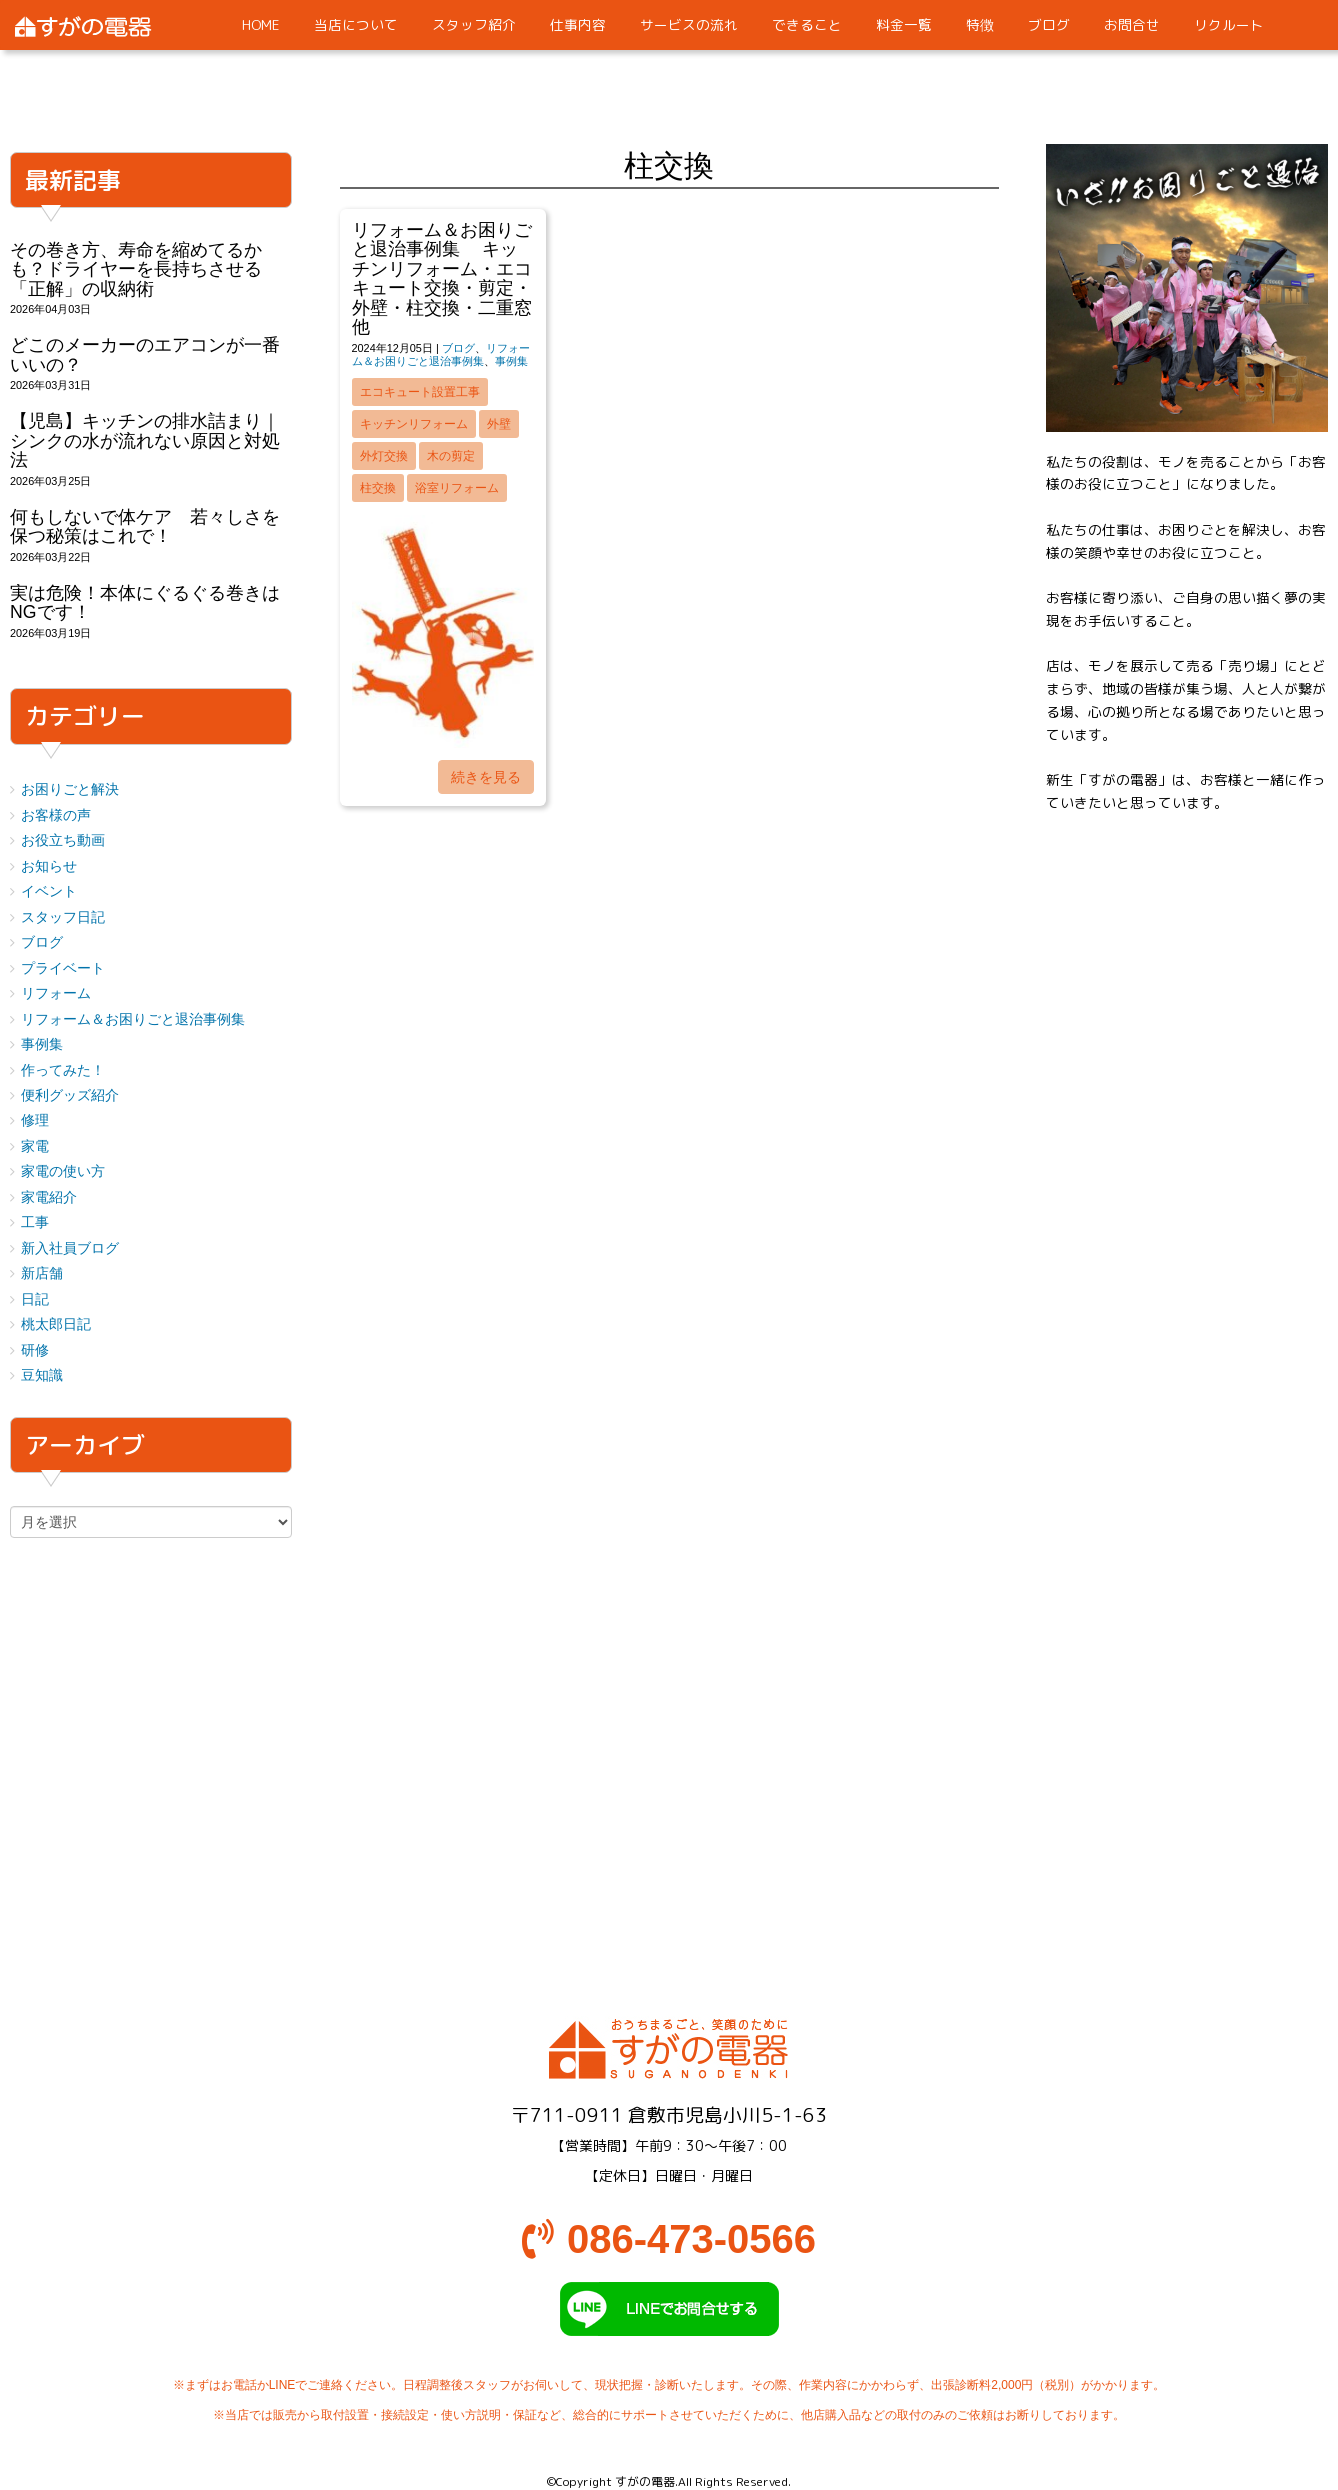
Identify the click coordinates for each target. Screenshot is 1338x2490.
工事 (35, 1222)
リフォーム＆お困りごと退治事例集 (441, 354)
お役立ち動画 (63, 840)
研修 (35, 1350)
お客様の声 (56, 815)
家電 (35, 1146)
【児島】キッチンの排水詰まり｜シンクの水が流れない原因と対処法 (145, 440)
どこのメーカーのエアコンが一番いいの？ (145, 354)
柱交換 (378, 488)
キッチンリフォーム (414, 424)
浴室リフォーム (457, 488)
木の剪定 (451, 456)
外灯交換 (384, 456)
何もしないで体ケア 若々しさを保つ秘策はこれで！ (145, 526)
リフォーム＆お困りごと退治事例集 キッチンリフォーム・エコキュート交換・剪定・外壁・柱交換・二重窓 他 (451, 278)
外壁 (499, 424)
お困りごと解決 (70, 789)
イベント (49, 891)
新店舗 (42, 1273)
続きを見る (486, 777)
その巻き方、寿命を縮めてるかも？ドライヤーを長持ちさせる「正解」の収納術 (136, 269)
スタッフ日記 (63, 917)
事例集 (511, 361)
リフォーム (56, 993)
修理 (35, 1120)
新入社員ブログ (70, 1248)
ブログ (458, 348)
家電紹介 (49, 1197)
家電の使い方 (63, 1171)
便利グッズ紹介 (70, 1095)
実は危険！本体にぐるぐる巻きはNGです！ (145, 602)
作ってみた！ (63, 1070)
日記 (35, 1299)
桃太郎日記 (56, 1324)
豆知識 (42, 1375)
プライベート (63, 968)
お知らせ (49, 866)
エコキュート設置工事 (420, 392)
